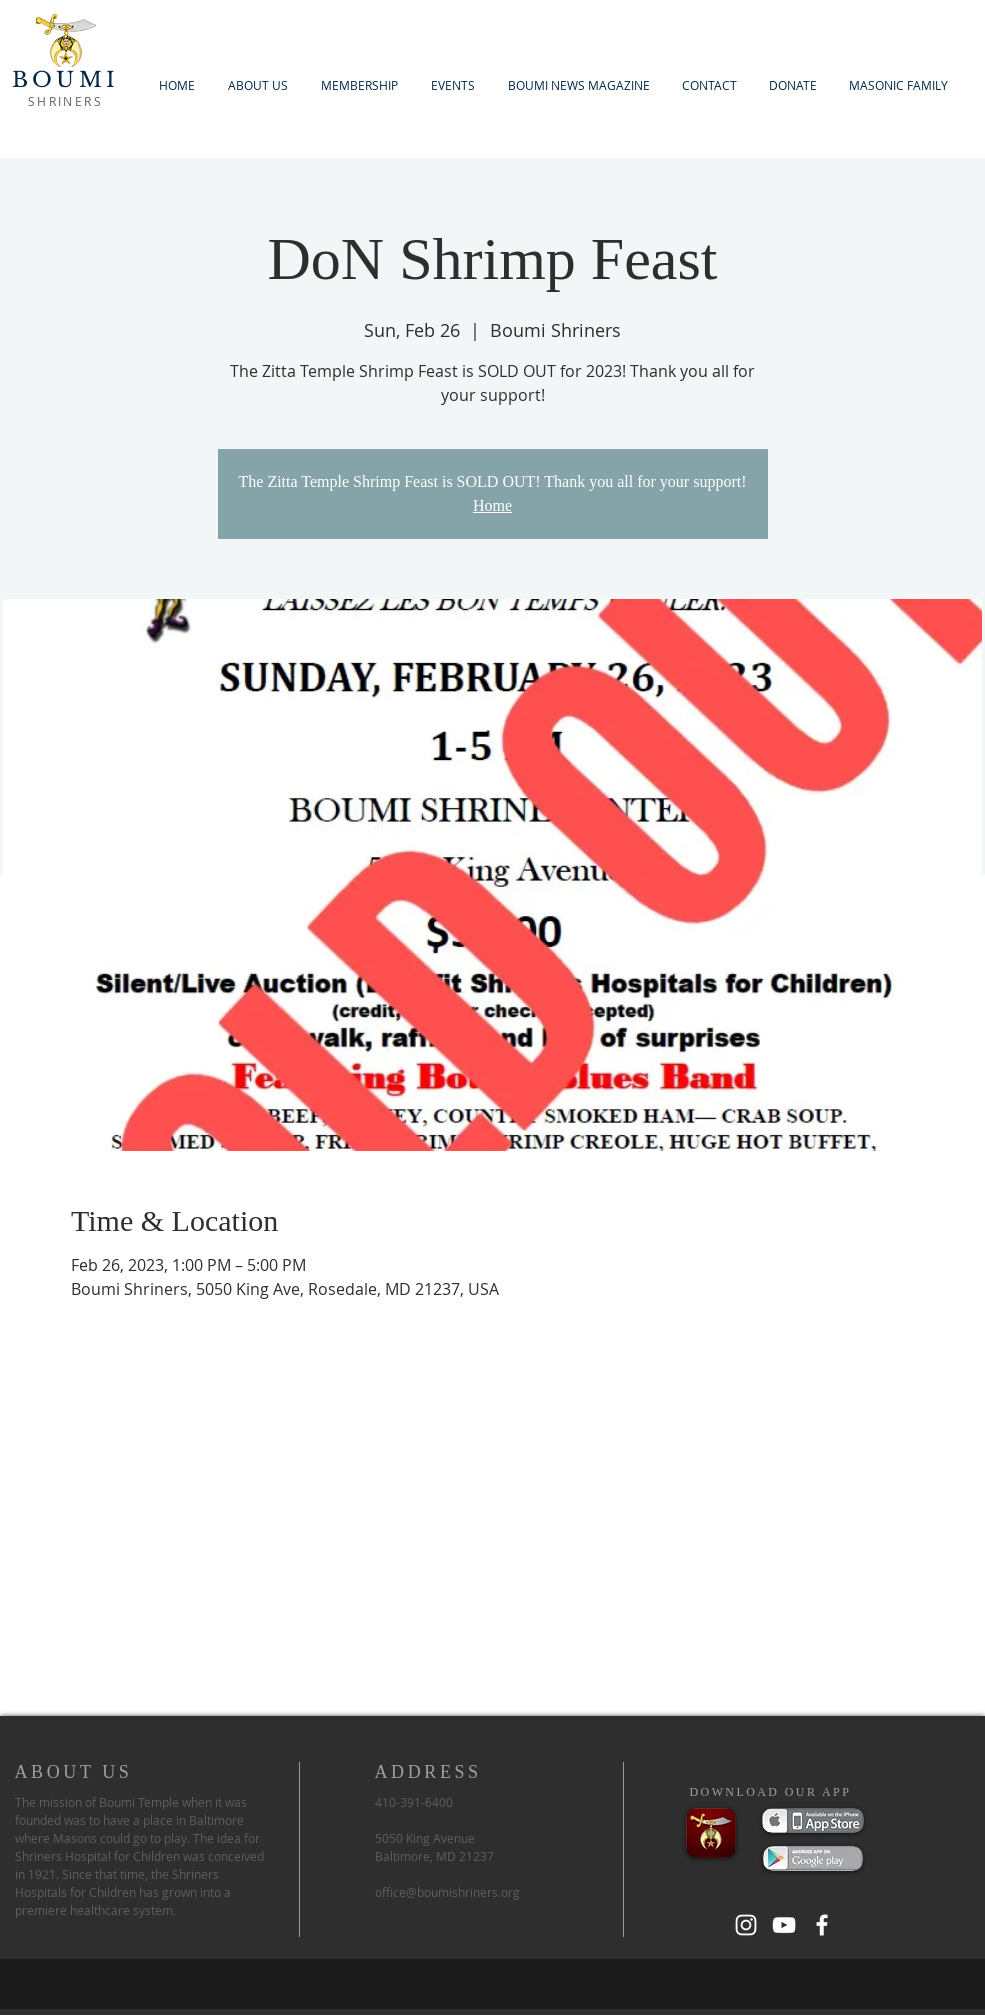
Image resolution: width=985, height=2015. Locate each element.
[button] (360, 85)
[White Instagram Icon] (746, 1925)
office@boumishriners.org (447, 1892)
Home (492, 505)
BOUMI (65, 80)
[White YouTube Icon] (784, 1925)
